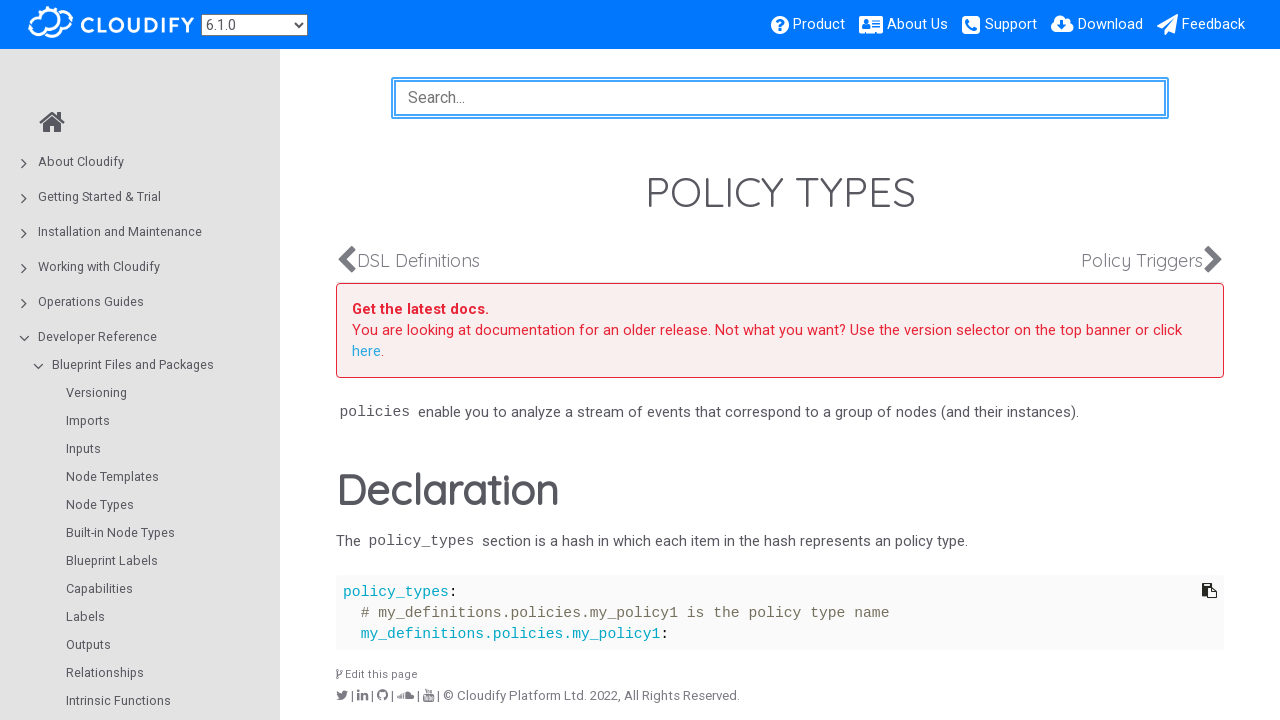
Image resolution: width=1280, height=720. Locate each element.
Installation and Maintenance (120, 231)
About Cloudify (81, 161)
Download (1110, 24)
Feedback (1213, 24)
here (366, 351)
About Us (917, 24)
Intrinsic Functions (118, 700)
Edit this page (377, 674)
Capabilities (99, 588)
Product (819, 24)
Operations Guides (91, 301)
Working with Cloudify (99, 266)
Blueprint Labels (112, 560)
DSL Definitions (418, 260)
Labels (85, 616)
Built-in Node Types (120, 532)
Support (1011, 24)
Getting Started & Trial (99, 196)
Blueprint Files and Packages (133, 364)
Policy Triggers (1142, 260)
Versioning (96, 392)
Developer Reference (97, 336)
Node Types (100, 504)
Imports (88, 420)
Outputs (88, 644)
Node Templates (112, 476)
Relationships (105, 672)
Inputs (83, 448)
